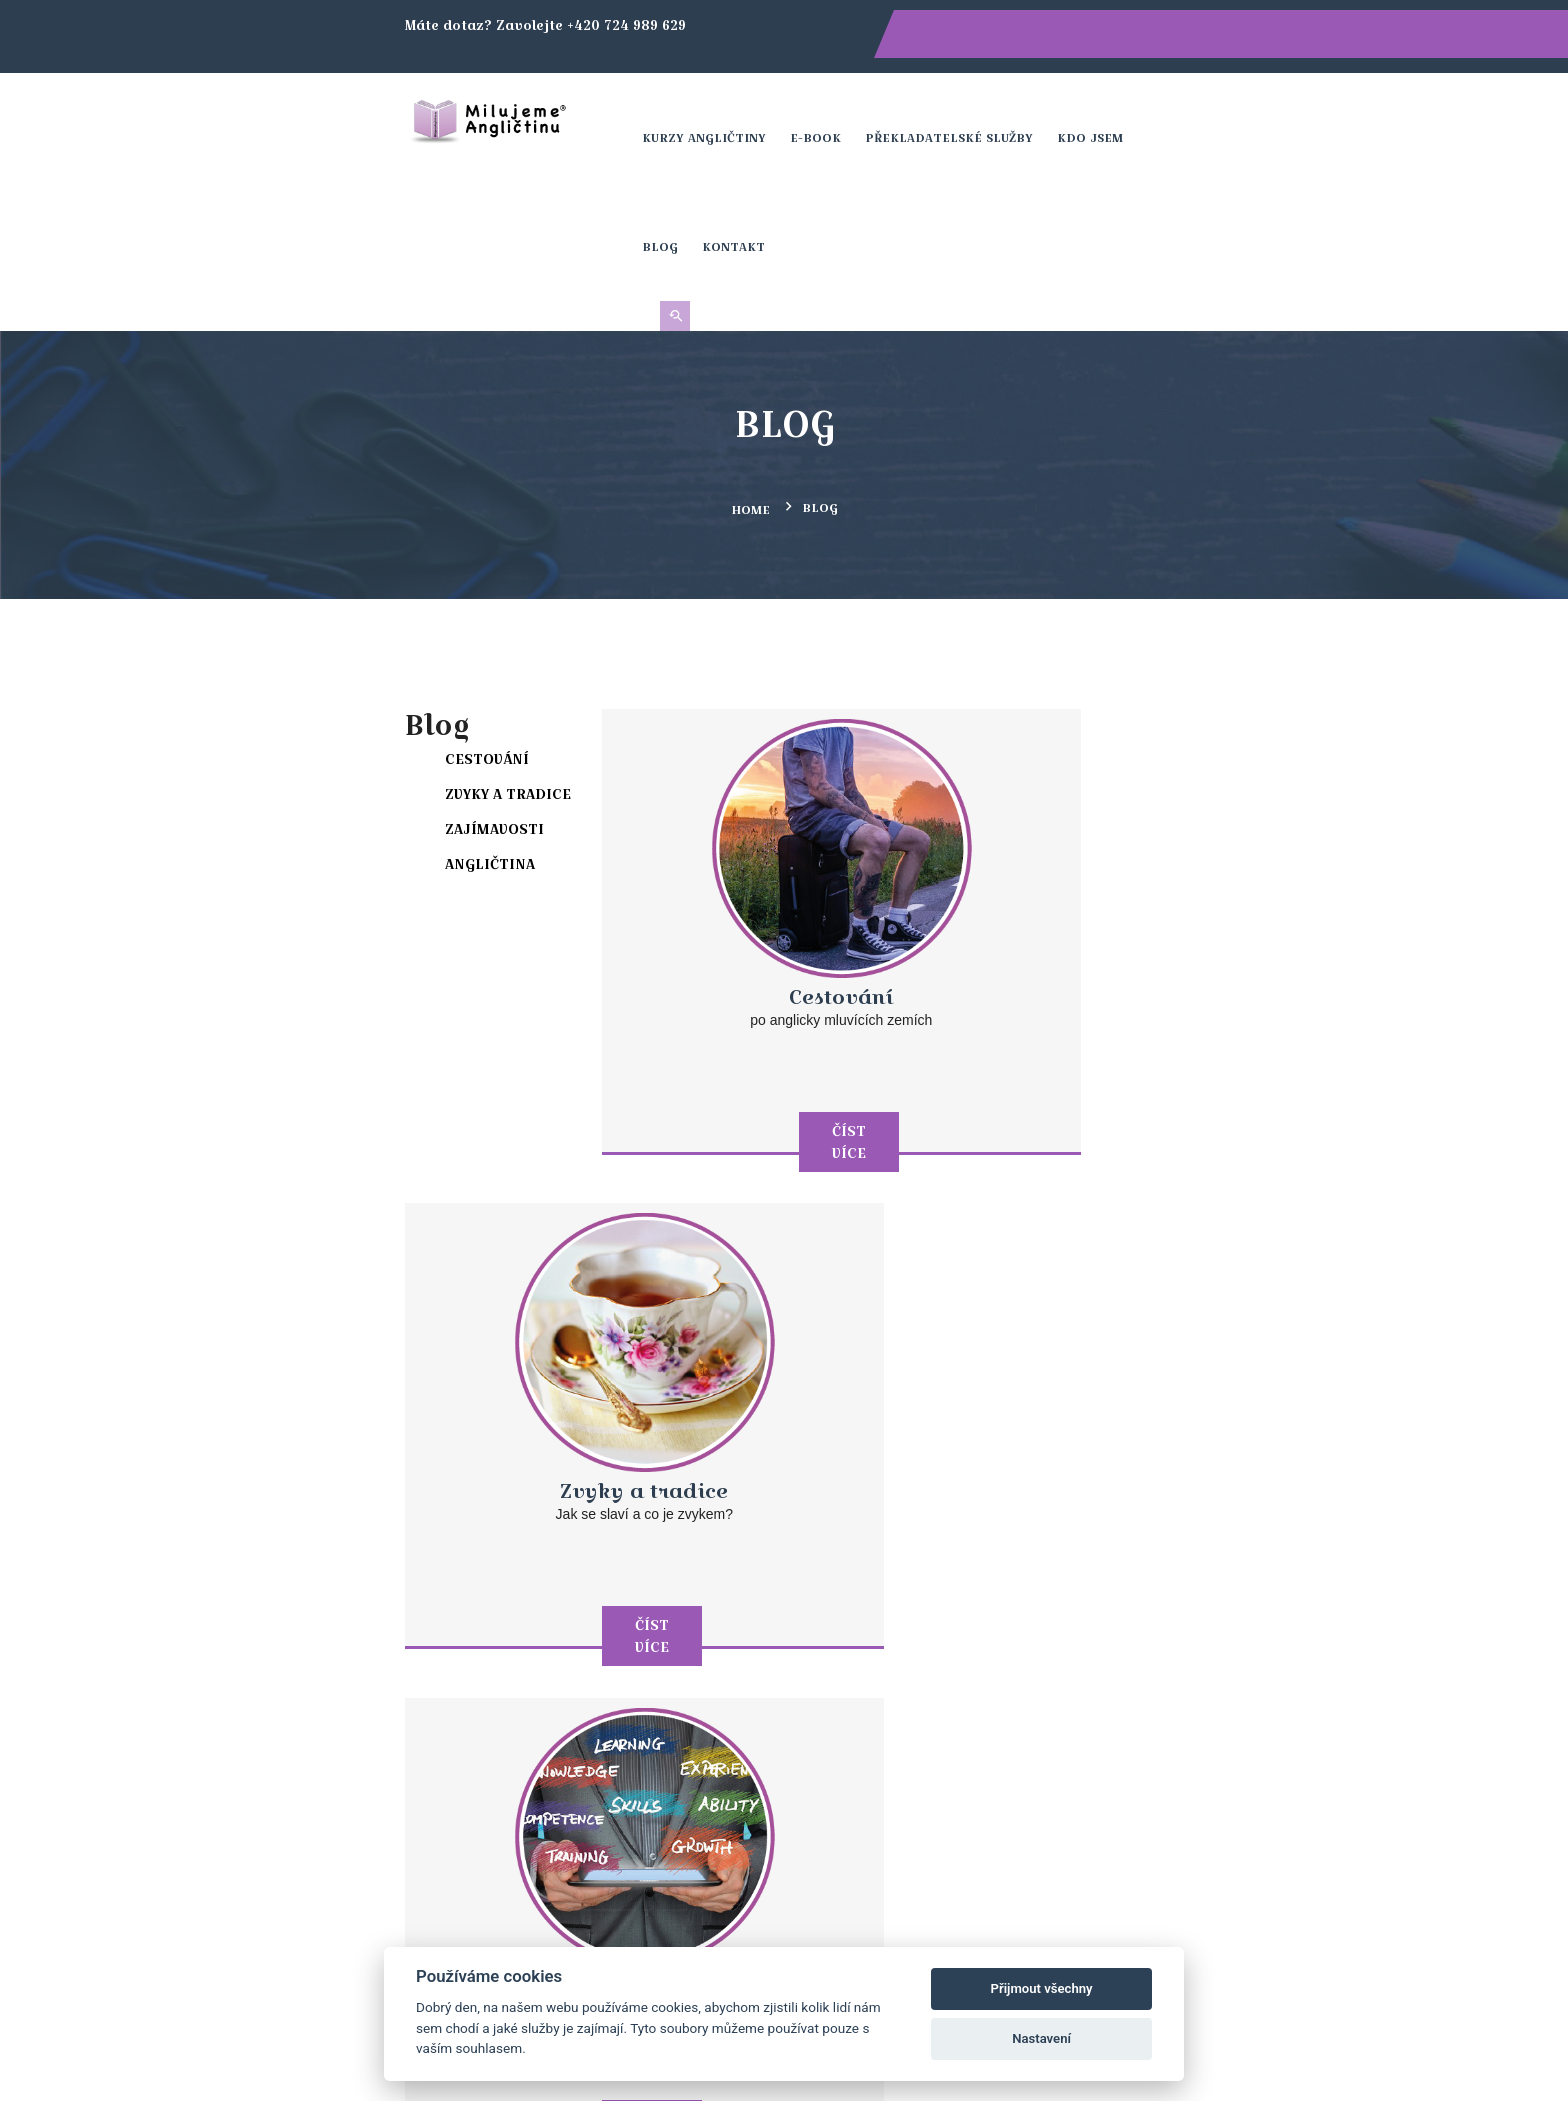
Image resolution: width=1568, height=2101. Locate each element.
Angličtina (284, 698)
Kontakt (1245, 114)
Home (750, 345)
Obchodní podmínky (1018, 1729)
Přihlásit (1280, 1485)
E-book (822, 114)
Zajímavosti (288, 663)
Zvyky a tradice (302, 628)
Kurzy (962, 1679)
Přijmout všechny (1042, 1988)
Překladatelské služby (956, 114)
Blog (1172, 114)
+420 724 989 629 (577, 1678)
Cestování (281, 593)
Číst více (704, 898)
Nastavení (1041, 2038)
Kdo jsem (1097, 114)
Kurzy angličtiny (711, 114)
